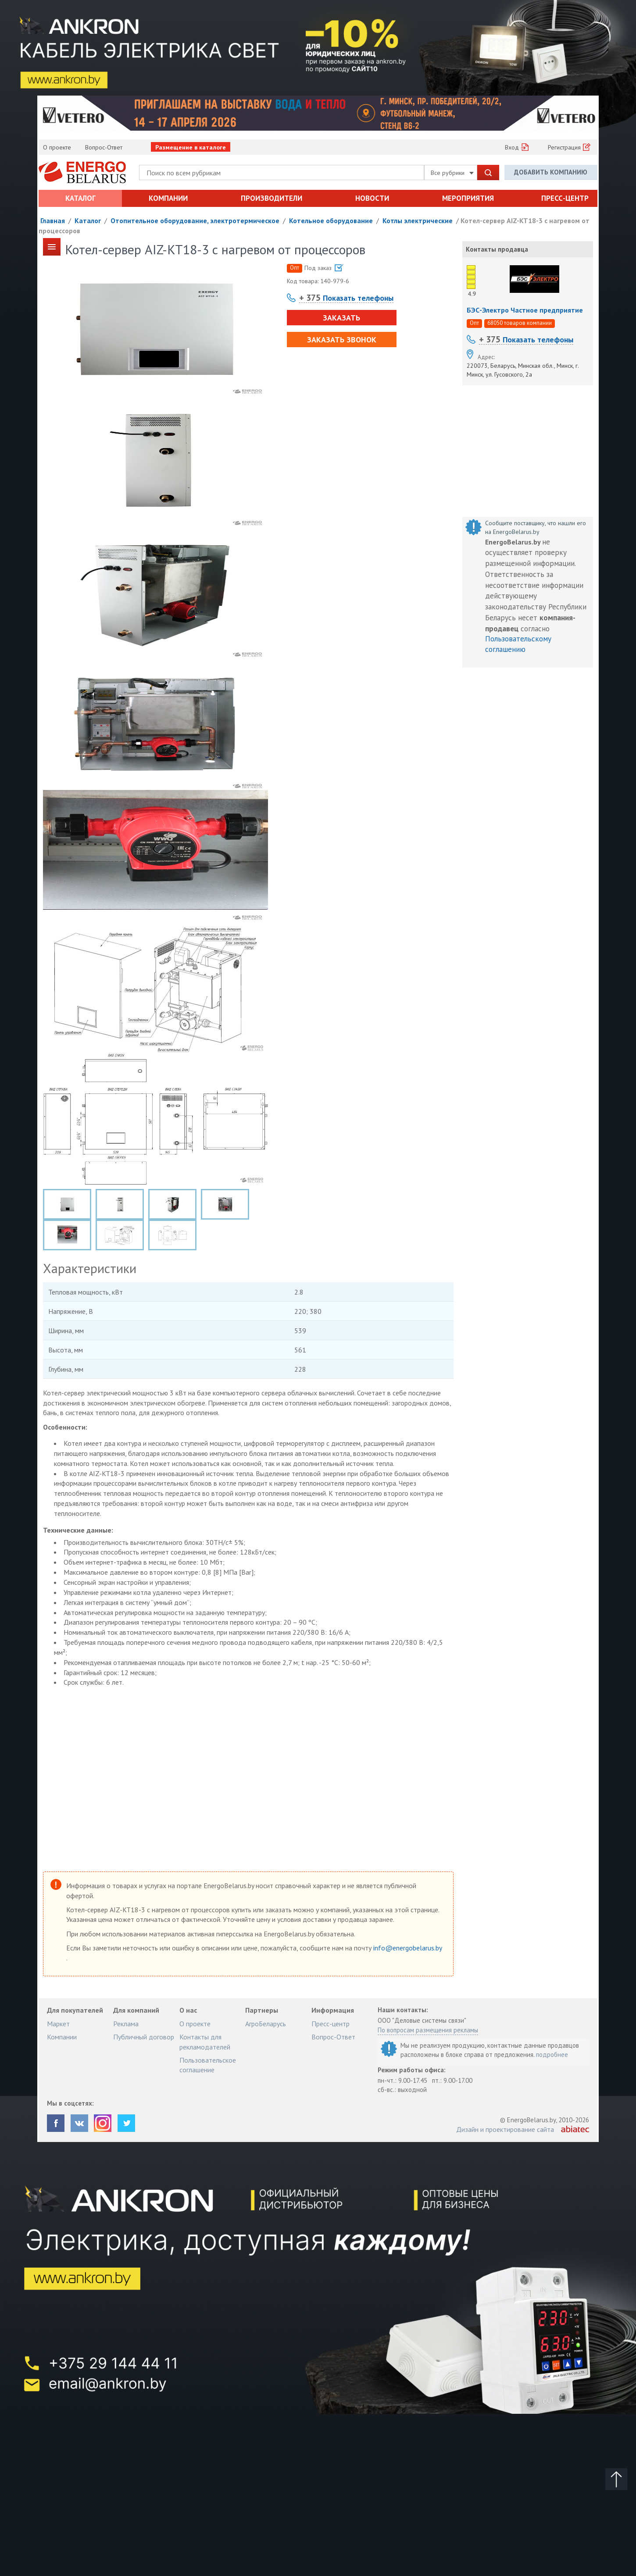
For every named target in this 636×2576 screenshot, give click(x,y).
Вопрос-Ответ (103, 147)
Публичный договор (143, 2036)
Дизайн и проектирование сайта (505, 2129)
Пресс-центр (565, 198)
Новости (372, 198)
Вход (512, 147)
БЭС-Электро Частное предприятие (525, 310)
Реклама (126, 2023)
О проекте (57, 147)
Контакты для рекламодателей (204, 2041)
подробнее (552, 2054)
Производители (271, 198)
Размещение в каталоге (190, 147)
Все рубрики (452, 173)
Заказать (341, 318)
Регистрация (564, 147)
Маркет (58, 2023)
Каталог (80, 198)
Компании (168, 198)
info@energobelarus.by (407, 1947)
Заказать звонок (341, 339)
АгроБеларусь (265, 2023)
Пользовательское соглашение (207, 2065)
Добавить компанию (550, 172)
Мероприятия (468, 198)
